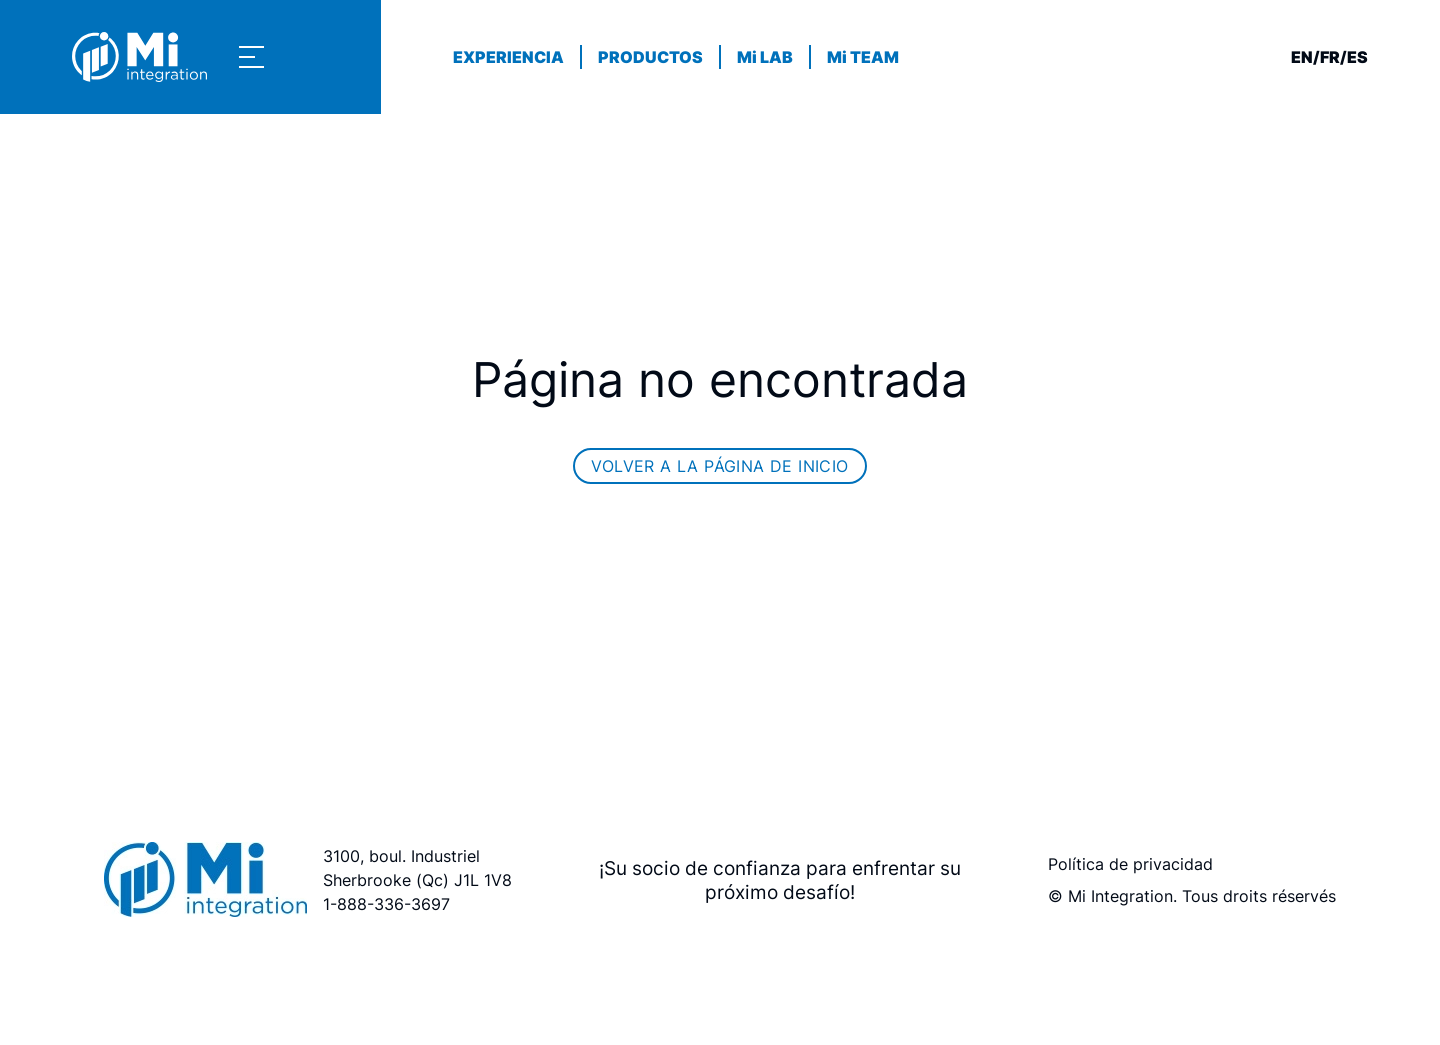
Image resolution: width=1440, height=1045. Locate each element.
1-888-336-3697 (386, 904)
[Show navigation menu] (251, 57)
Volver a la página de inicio (719, 466)
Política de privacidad (1130, 864)
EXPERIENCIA (508, 57)
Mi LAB (765, 57)
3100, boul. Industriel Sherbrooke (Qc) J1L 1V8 (417, 868)
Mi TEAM (863, 57)
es (1357, 57)
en (1302, 57)
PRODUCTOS (650, 57)
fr (1330, 57)
